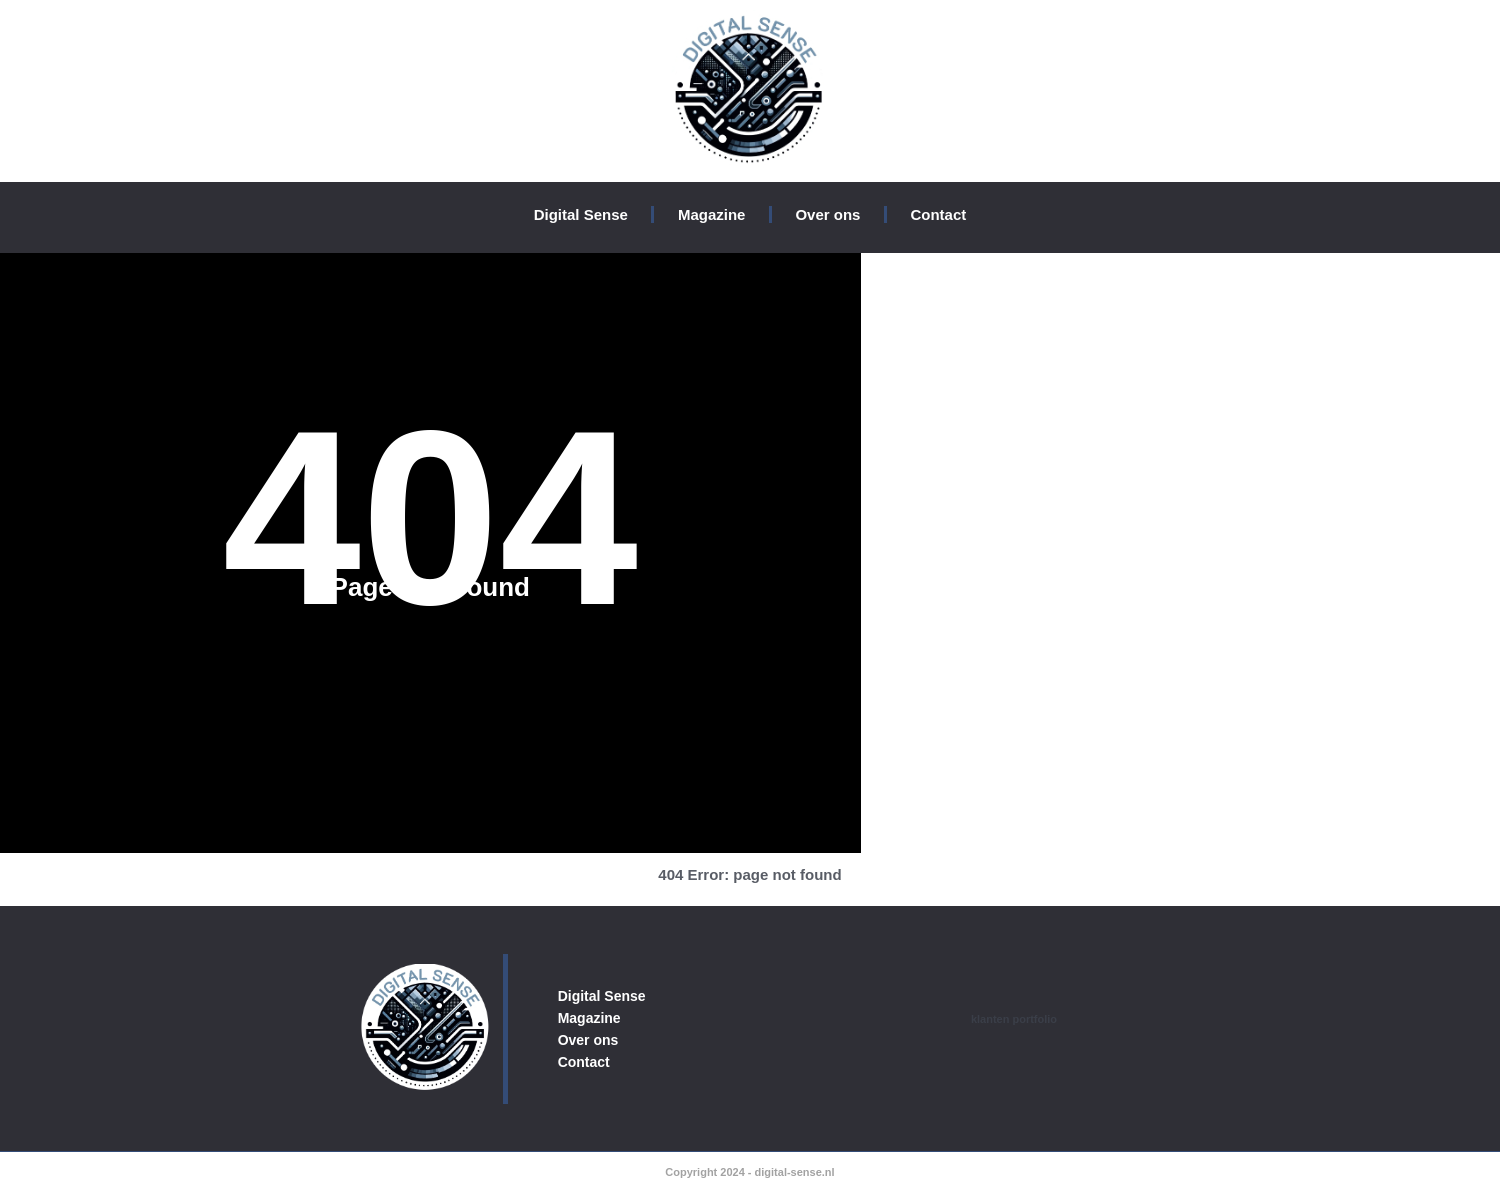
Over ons (827, 214)
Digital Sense (581, 214)
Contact (938, 214)
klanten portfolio (1014, 1019)
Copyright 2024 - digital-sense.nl (749, 1172)
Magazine (712, 214)
